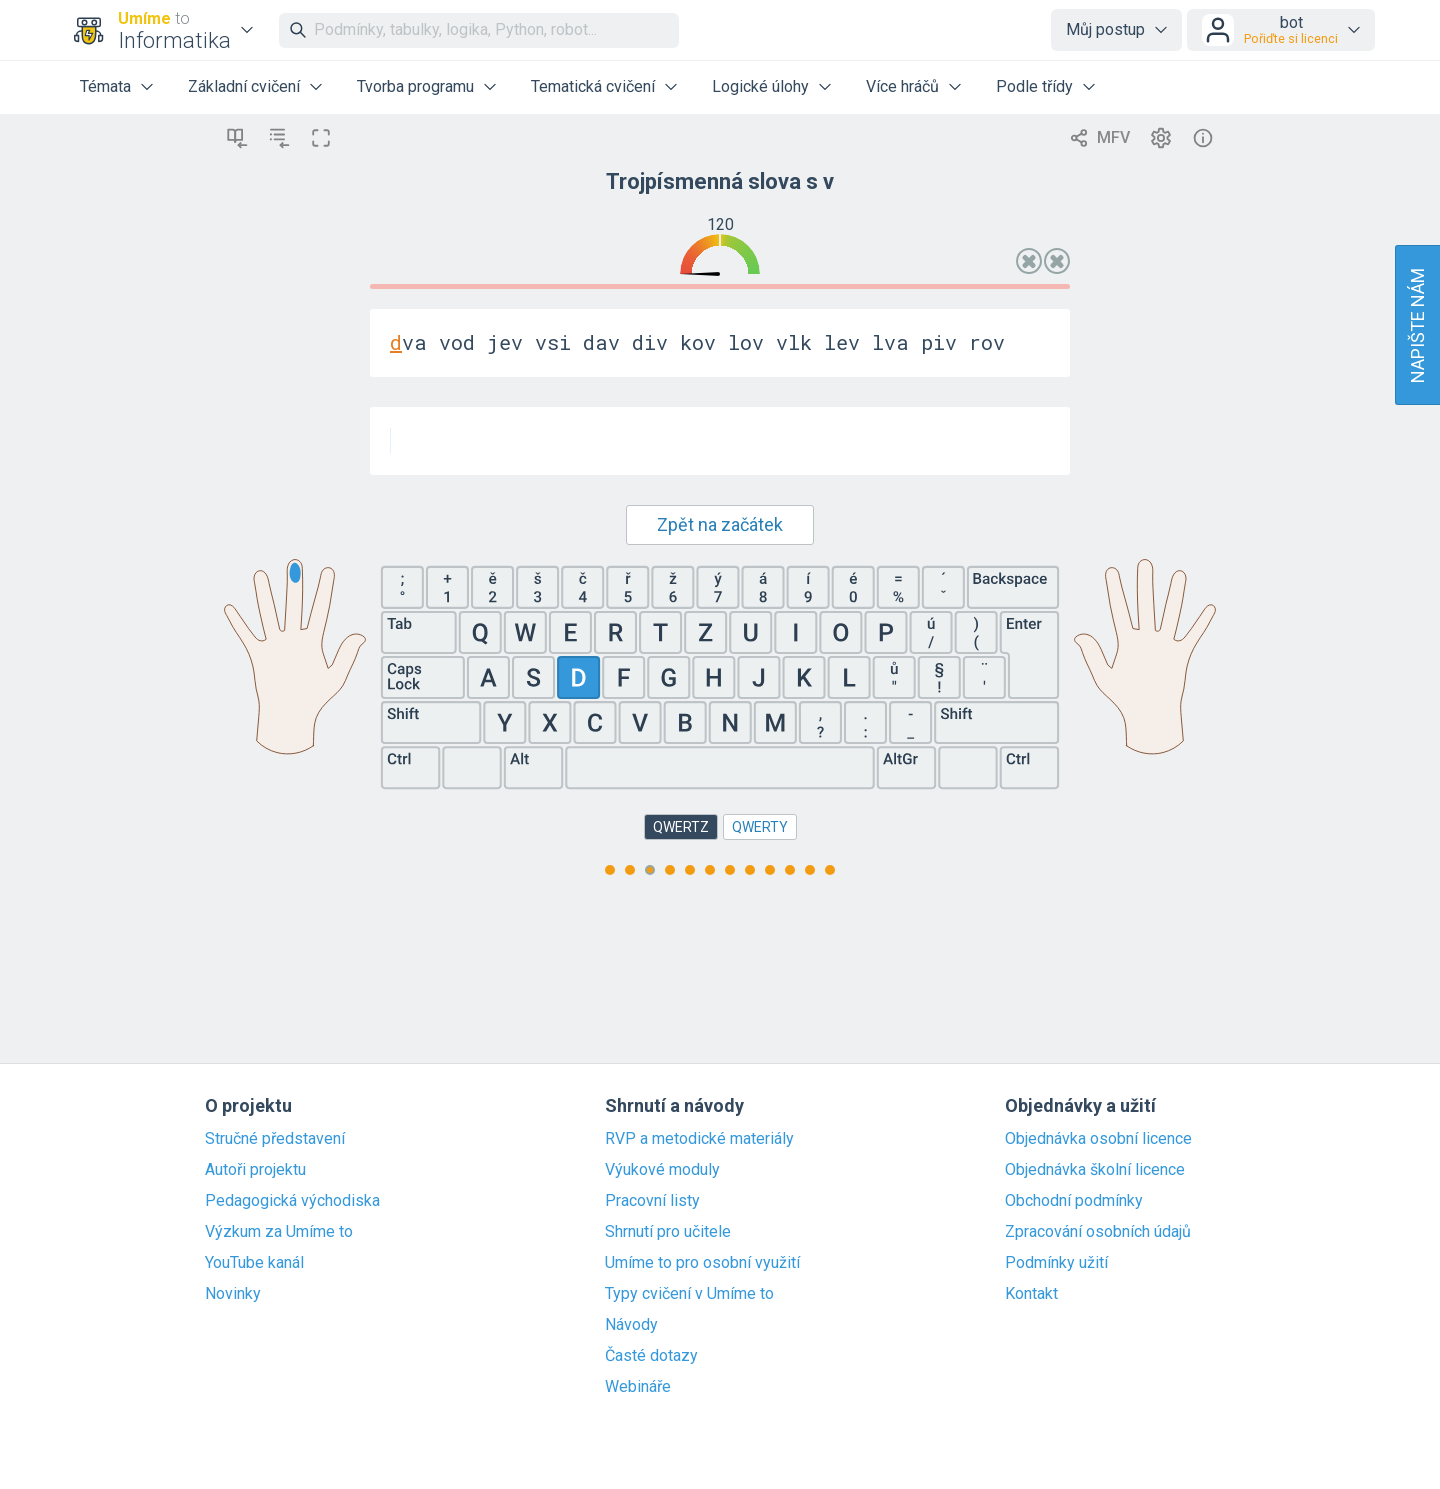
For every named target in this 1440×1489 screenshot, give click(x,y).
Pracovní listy (652, 1201)
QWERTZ (681, 827)
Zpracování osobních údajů (1098, 1232)
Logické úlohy (760, 86)
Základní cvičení (244, 86)
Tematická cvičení (593, 86)
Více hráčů (902, 86)
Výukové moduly (662, 1170)
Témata (105, 86)
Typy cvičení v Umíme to (689, 1294)
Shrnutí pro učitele (668, 1232)
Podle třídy (1034, 86)
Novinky (233, 1294)
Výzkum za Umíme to (279, 1232)
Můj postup (1105, 29)
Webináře (638, 1387)
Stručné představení (275, 1139)
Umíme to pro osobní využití (702, 1263)
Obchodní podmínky (1074, 1201)
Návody (631, 1325)
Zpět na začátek (720, 524)
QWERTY (760, 827)
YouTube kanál (254, 1263)
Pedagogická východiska (292, 1201)
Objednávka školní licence (1095, 1170)
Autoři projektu (255, 1170)
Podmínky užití (1056, 1263)
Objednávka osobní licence (1098, 1139)
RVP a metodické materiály (699, 1139)
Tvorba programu (415, 86)
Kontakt (1031, 1294)
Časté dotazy (651, 1356)
